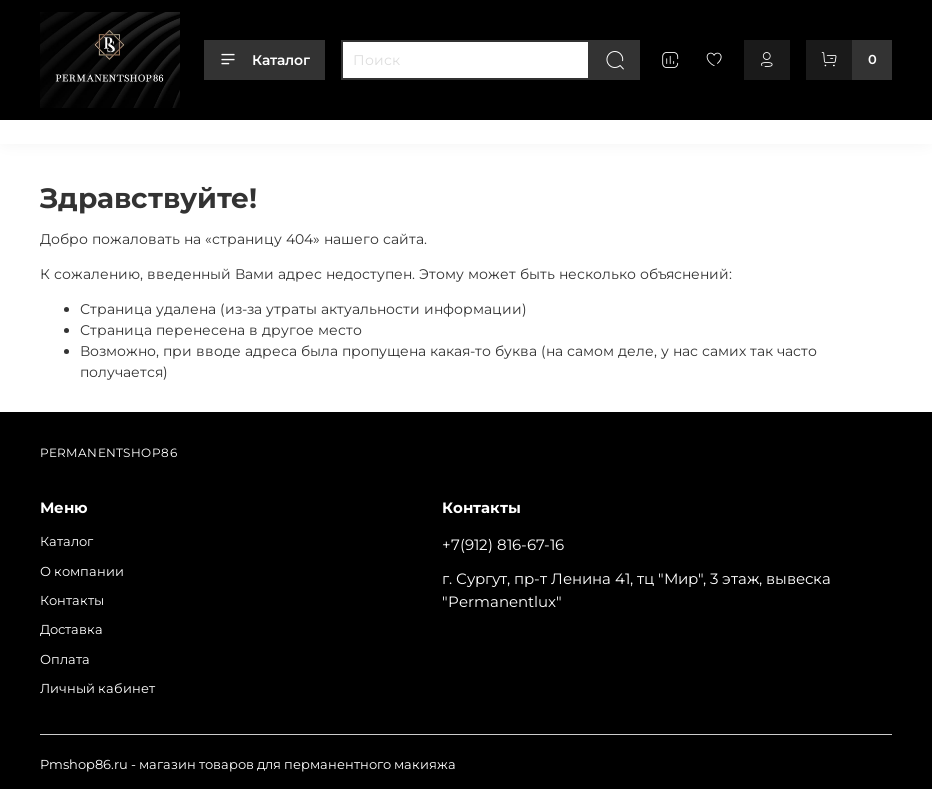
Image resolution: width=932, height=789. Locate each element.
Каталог (264, 60)
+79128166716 (849, 128)
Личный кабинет (501, 128)
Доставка (326, 128)
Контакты (245, 128)
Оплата (401, 128)
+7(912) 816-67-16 (503, 544)
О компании (153, 128)
